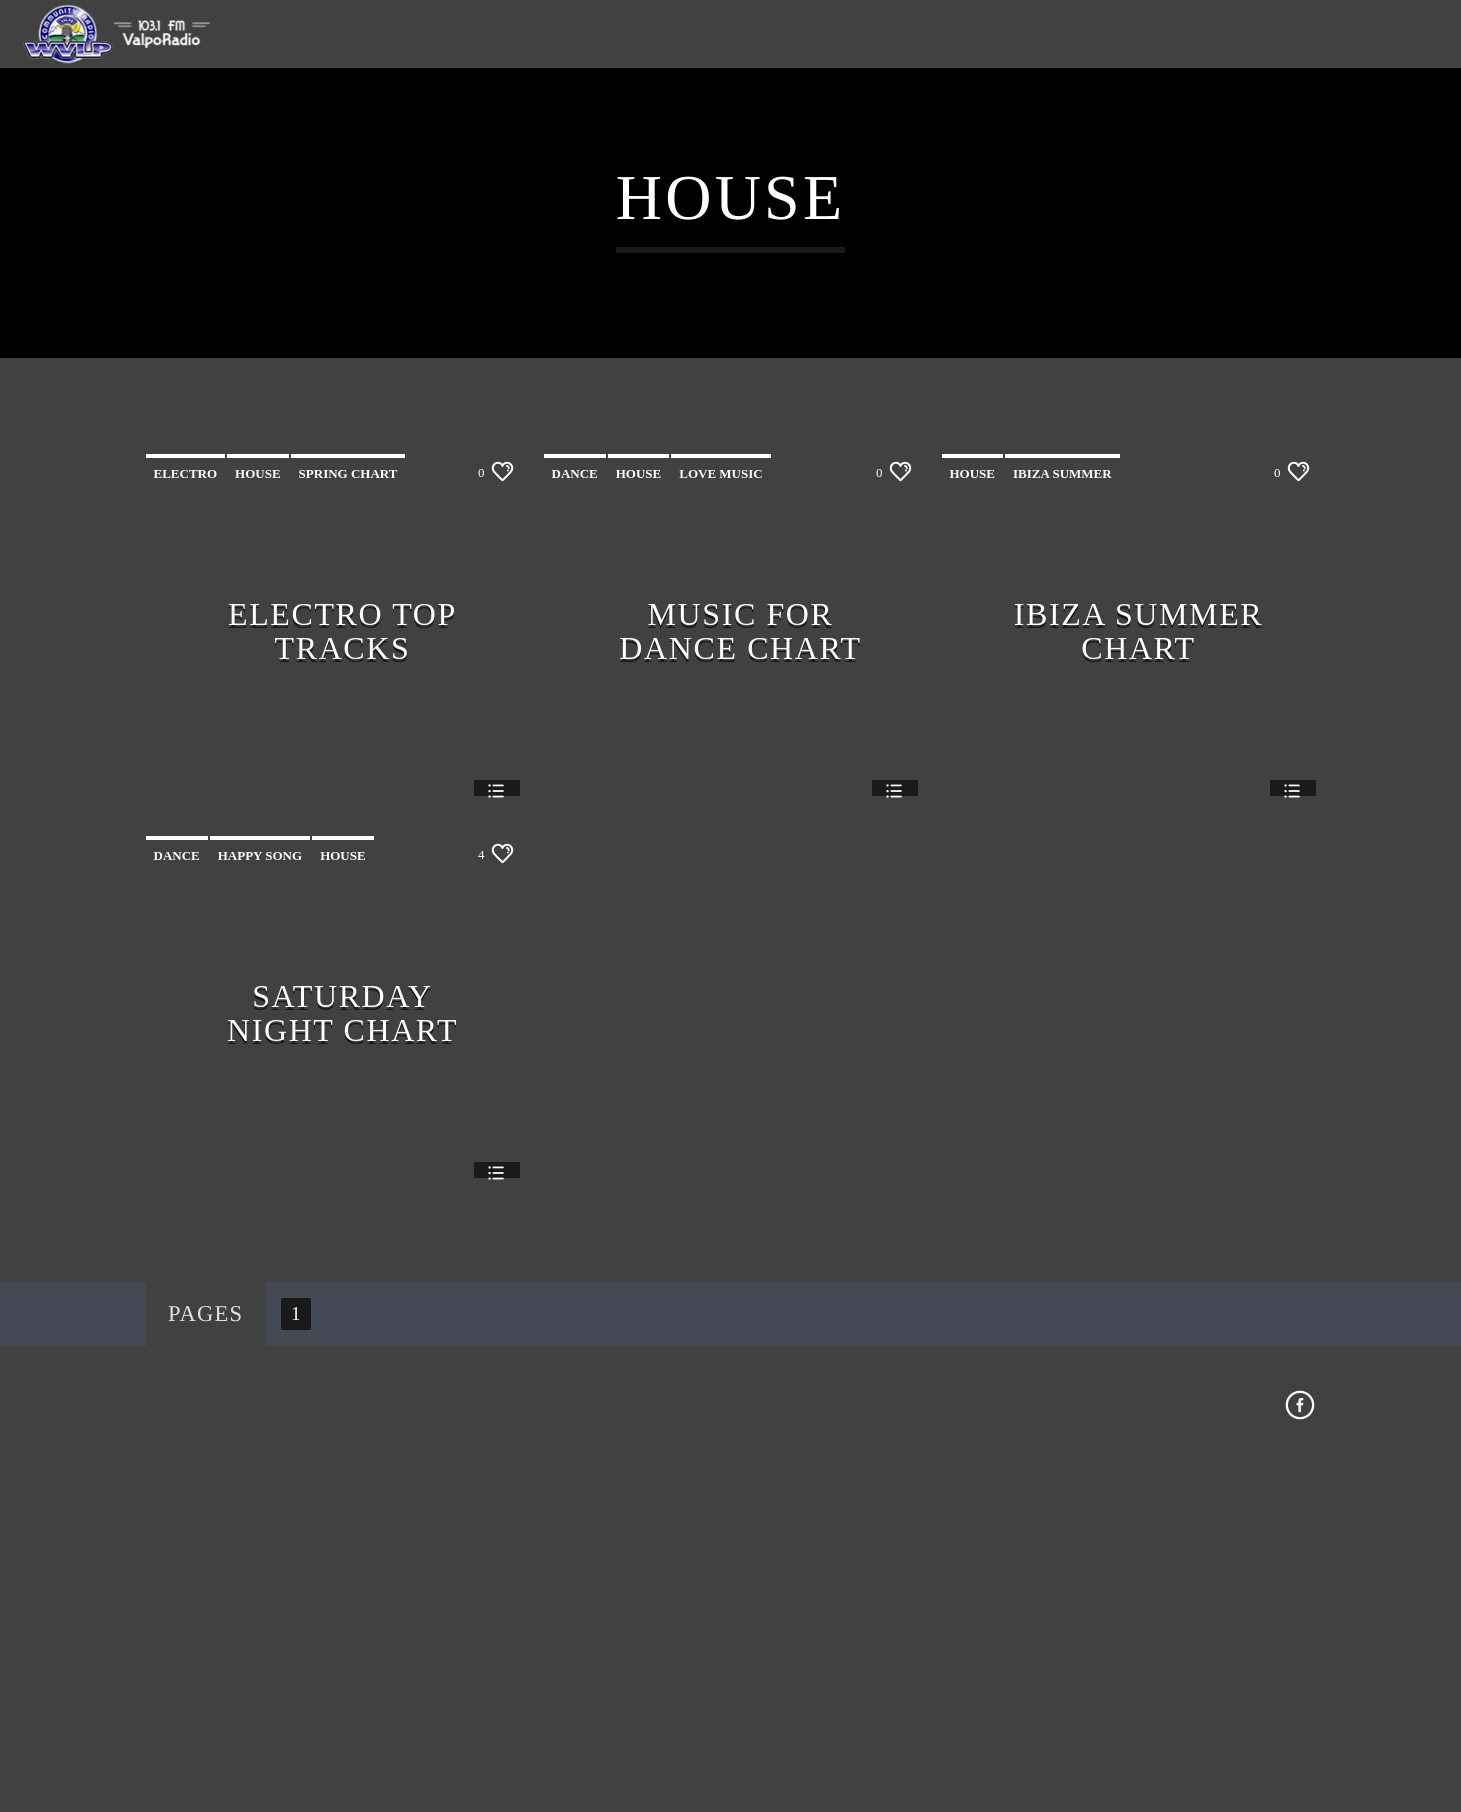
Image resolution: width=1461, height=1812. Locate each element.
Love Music (720, 827)
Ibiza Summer (1062, 827)
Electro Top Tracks (342, 984)
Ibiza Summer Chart (1138, 984)
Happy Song (260, 1209)
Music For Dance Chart (740, 984)
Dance (575, 827)
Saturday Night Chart (342, 1366)
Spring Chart (348, 827)
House (258, 827)
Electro (186, 827)
